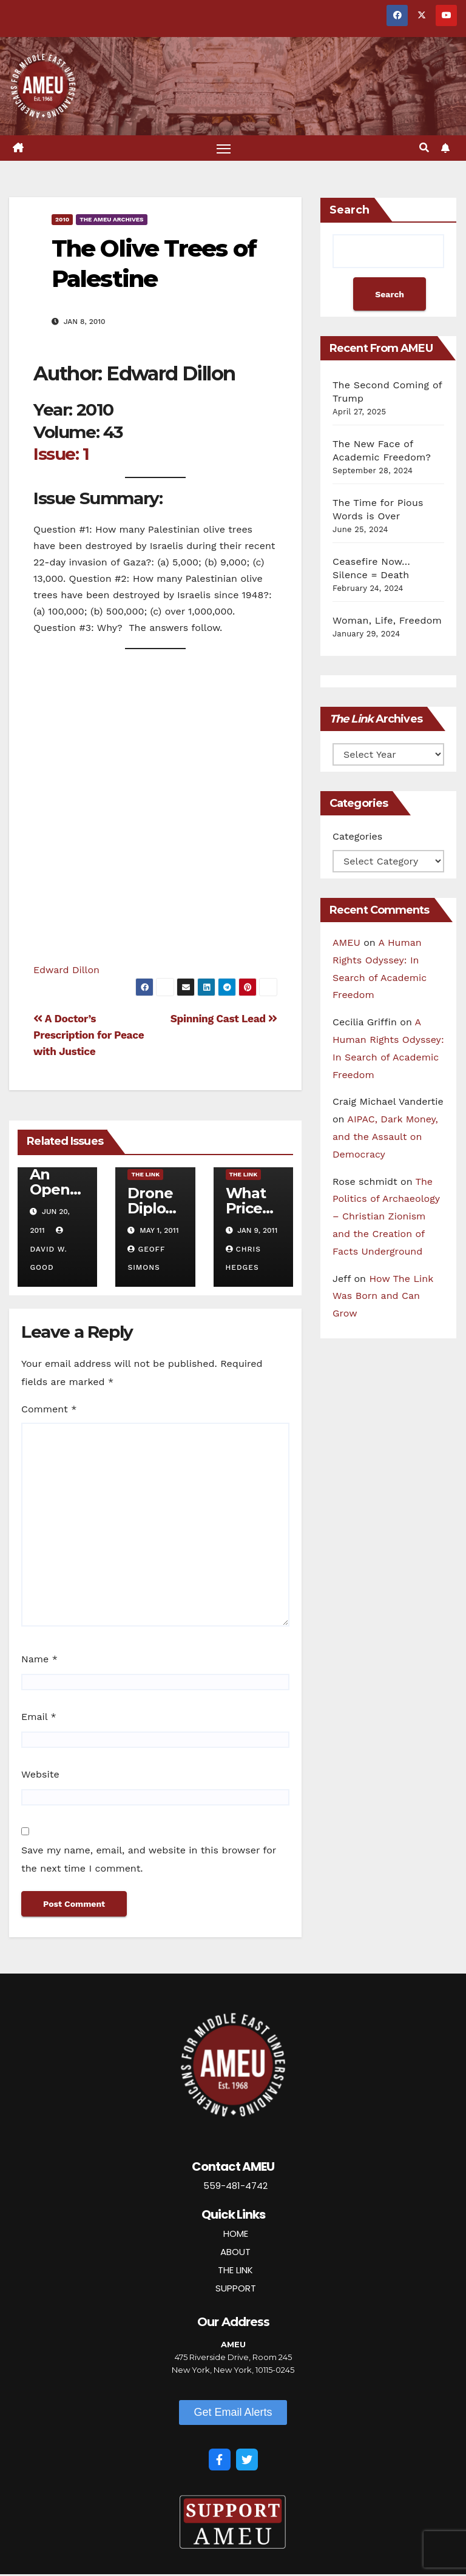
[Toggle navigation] (223, 149)
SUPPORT (235, 2289)
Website (40, 1776)
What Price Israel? (249, 1210)
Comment (48, 1410)
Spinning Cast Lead (224, 1020)
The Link (145, 1176)
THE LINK (235, 2271)
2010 (62, 221)
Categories (357, 838)
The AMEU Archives (111, 221)
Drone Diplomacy (153, 1210)
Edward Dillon (66, 971)
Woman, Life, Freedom (387, 622)
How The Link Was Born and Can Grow (383, 1297)
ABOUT (235, 2253)
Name (39, 1661)
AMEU (346, 944)
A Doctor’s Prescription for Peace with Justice (88, 1036)
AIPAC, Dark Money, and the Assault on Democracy (385, 1138)
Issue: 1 (61, 455)
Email (38, 1718)
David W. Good (48, 1250)
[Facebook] (220, 2461)
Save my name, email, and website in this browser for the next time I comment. (148, 1861)
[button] (424, 149)
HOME (235, 2234)
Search (349, 211)
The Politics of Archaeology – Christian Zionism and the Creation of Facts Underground (386, 1217)
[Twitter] (247, 2461)
